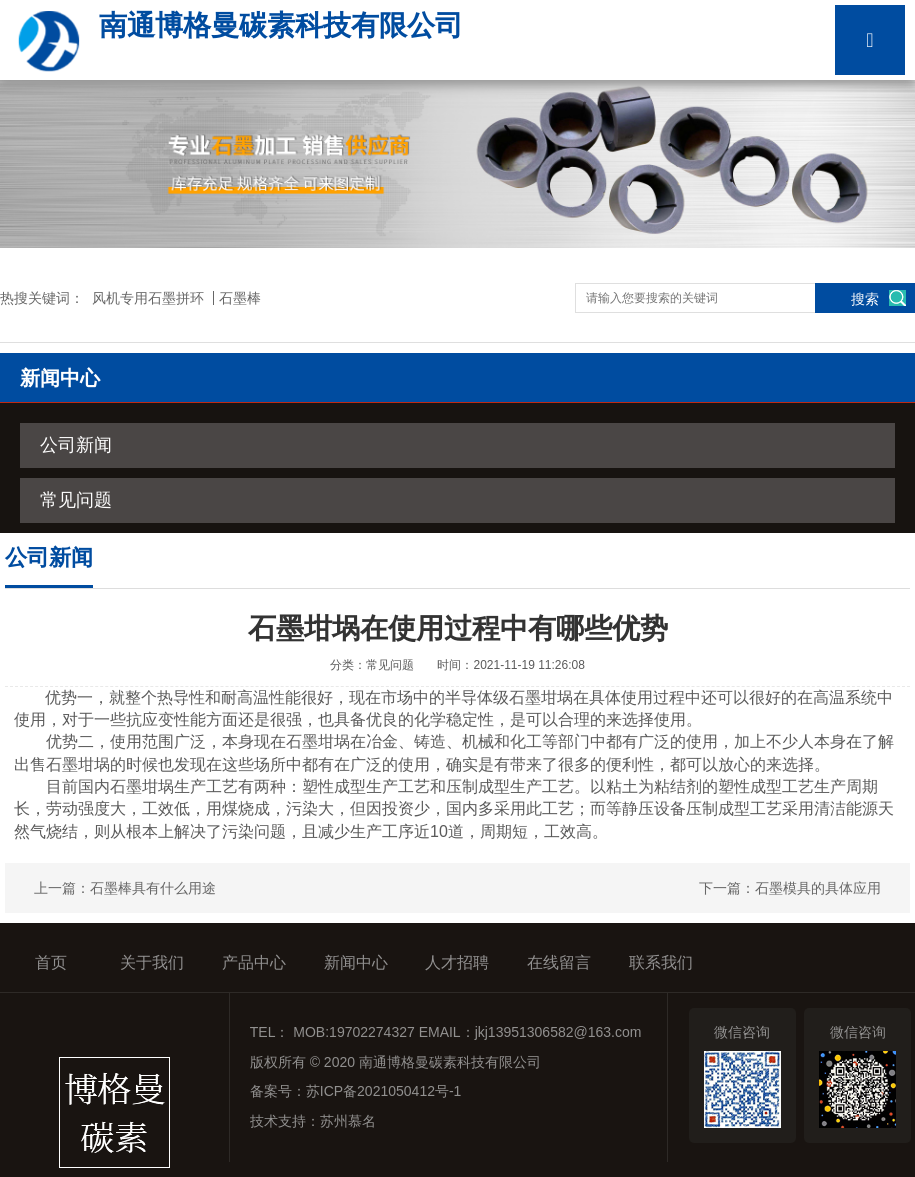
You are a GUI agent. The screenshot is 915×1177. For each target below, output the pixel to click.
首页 (51, 962)
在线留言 (559, 962)
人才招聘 (457, 962)
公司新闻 (76, 445)
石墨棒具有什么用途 (153, 888)
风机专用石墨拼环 (148, 298)
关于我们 (152, 962)
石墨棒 (240, 298)
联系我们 (661, 962)
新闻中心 (356, 962)
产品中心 (254, 962)
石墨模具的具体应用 (818, 888)
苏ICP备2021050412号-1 (384, 1091)
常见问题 (76, 500)
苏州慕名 (348, 1121)
